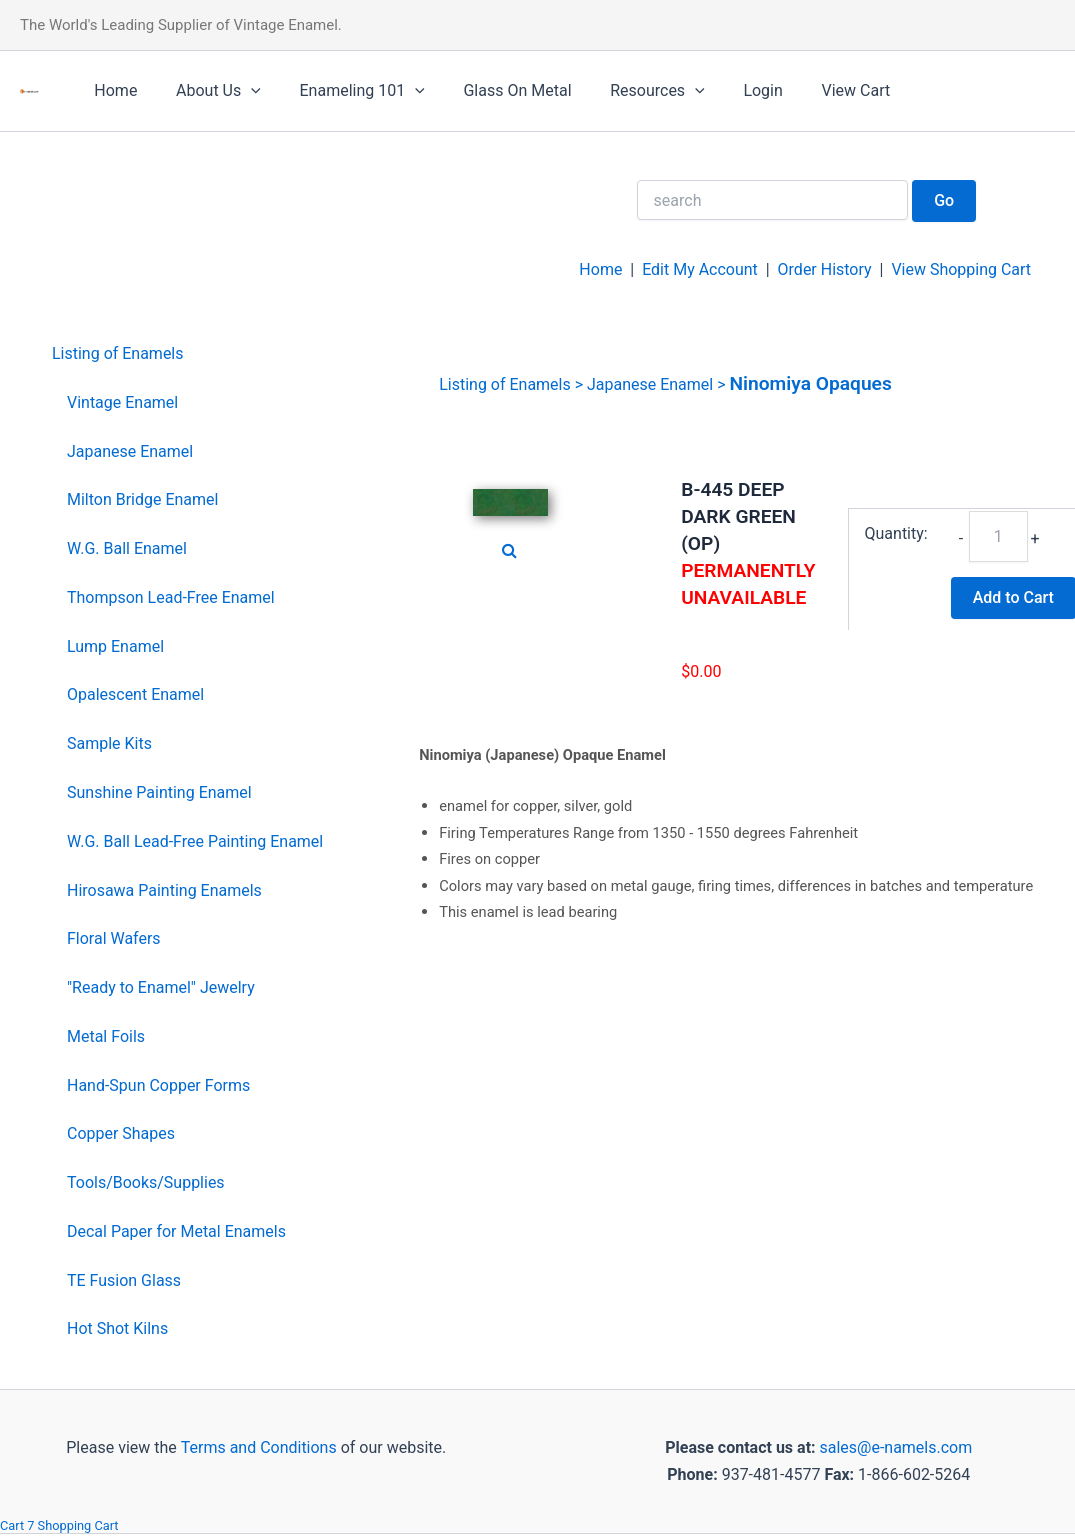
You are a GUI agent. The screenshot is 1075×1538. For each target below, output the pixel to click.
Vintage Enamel (122, 402)
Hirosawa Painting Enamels (164, 890)
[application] (241, 91)
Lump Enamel (115, 646)
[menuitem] (187, 354)
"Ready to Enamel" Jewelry (161, 987)
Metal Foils (106, 1036)
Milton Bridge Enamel (143, 499)
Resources (627, 91)
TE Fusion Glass (124, 1280)
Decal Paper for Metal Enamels (176, 1231)
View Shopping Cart (961, 269)
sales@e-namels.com (895, 1447)
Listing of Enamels (118, 353)
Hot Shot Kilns (117, 1328)
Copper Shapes (121, 1133)
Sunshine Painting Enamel (159, 792)
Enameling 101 (345, 91)
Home (112, 90)
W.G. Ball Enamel (127, 548)
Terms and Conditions (257, 1447)
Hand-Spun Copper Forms (158, 1085)
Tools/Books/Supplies (146, 1182)
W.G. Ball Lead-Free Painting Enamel (195, 841)
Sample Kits (109, 743)
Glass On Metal (494, 90)
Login (726, 90)
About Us (208, 91)
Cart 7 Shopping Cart (59, 1525)
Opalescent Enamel (135, 694)
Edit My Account (700, 269)
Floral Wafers (114, 938)
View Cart (812, 90)
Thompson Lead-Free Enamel (171, 597)
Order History (824, 269)
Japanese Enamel (130, 451)
